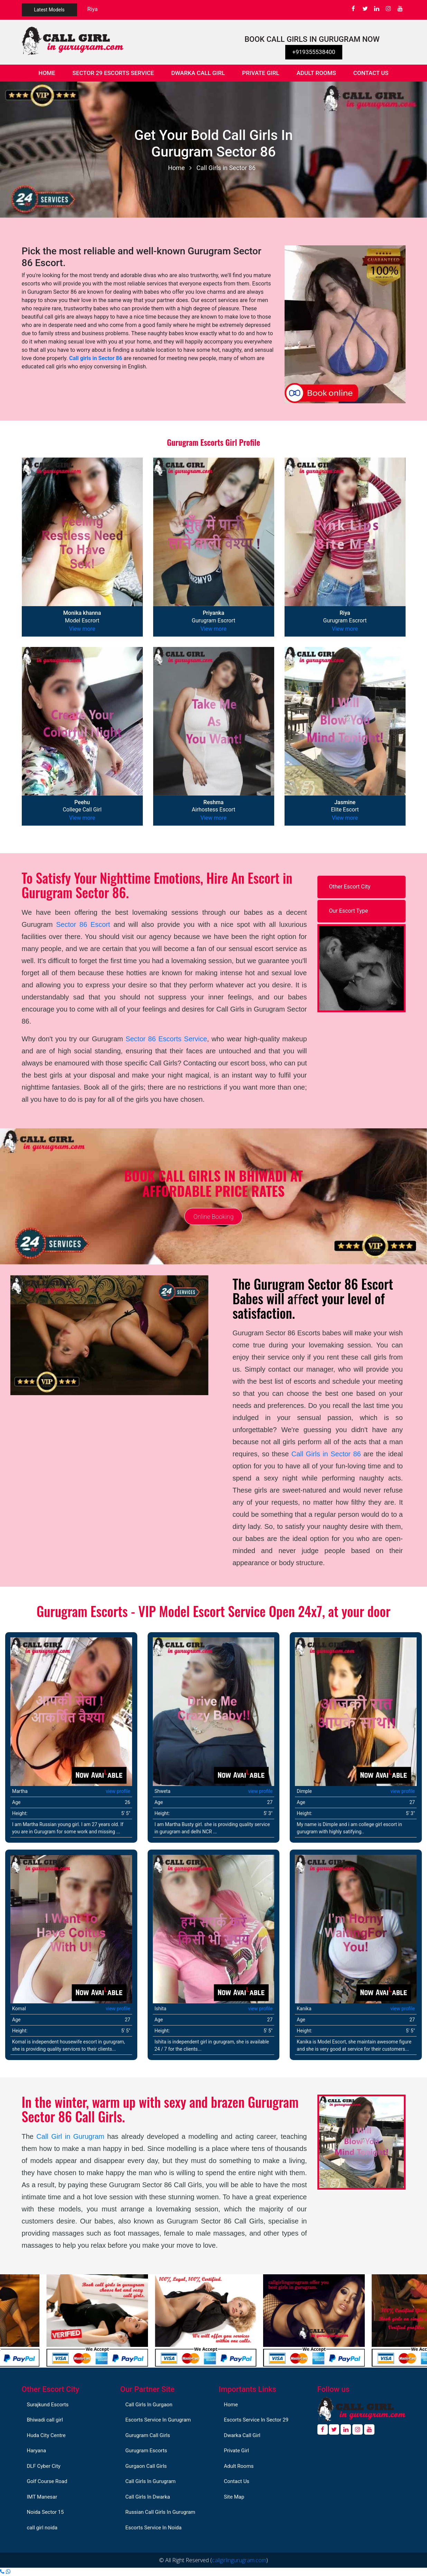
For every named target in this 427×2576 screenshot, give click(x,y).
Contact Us (371, 72)
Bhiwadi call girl (45, 2420)
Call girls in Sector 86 (95, 358)
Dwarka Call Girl (198, 72)
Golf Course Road (47, 2481)
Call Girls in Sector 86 (226, 167)
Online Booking (213, 1216)
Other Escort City (350, 886)
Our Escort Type (348, 911)
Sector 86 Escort (83, 924)
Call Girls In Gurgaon (149, 2404)
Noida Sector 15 (45, 2512)
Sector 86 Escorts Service (166, 1039)
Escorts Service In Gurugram (158, 2420)
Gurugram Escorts (146, 2450)
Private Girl (260, 72)
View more (82, 629)
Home (51, 72)
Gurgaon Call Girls (146, 2466)
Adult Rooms (316, 72)
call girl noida (42, 2528)
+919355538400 (313, 51)
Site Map (234, 2497)
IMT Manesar (42, 2497)
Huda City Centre (46, 2435)
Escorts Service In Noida (154, 2528)
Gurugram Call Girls (148, 2435)
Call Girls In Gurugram (151, 2481)
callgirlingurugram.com (239, 2560)
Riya (92, 9)
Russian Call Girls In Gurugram (160, 2512)
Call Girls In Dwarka (148, 2497)
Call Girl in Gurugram (70, 2136)
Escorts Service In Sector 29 (256, 2420)
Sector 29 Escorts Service (113, 72)
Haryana (36, 2450)
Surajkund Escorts (48, 2404)
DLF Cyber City (44, 2466)
